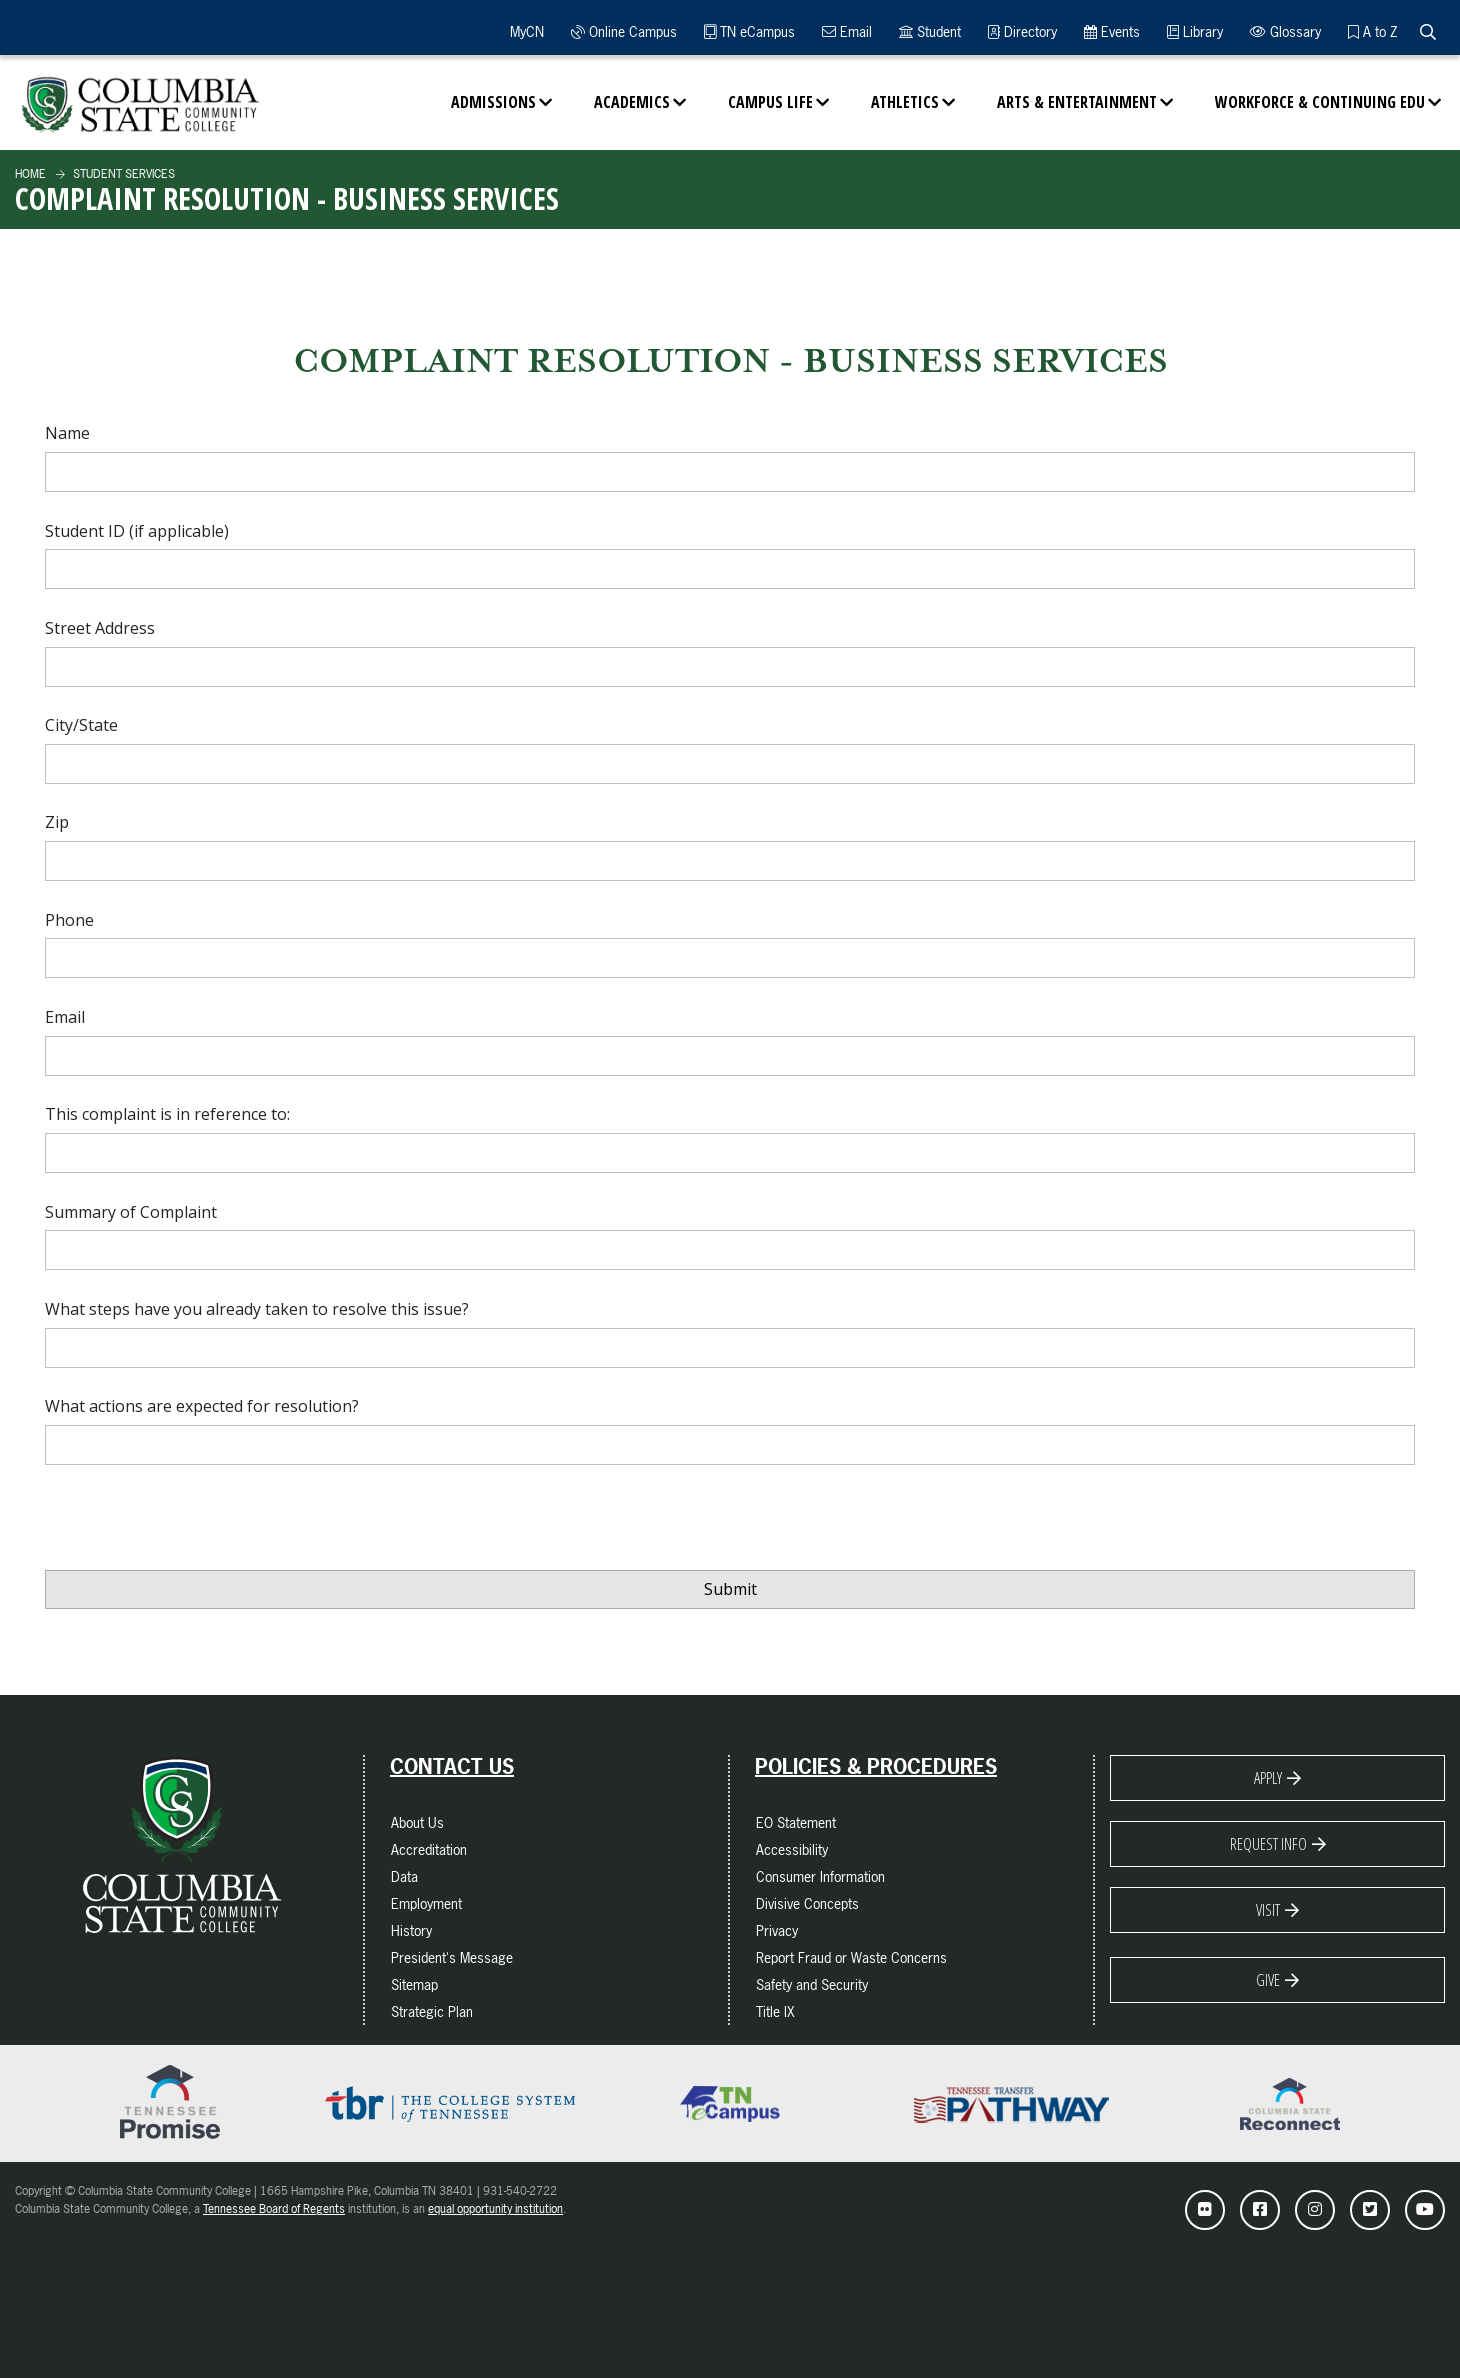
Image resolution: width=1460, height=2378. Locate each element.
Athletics (905, 102)
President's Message (452, 1957)
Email (847, 31)
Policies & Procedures (876, 1767)
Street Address (100, 628)
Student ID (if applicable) (137, 531)
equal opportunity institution (495, 2209)
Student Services (122, 174)
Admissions (493, 102)
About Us (417, 1822)
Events (1112, 31)
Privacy (777, 1930)
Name (67, 433)
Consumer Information (820, 1876)
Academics (632, 102)
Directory (1022, 31)
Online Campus (624, 31)
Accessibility (792, 1849)
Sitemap (414, 1984)
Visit (1268, 1910)
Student (930, 31)
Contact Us (452, 1767)
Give (1268, 1980)
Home (30, 174)
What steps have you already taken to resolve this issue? (257, 1309)
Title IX (775, 2011)
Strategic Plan (432, 2011)
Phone (69, 920)
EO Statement (796, 1822)
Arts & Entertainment (1077, 102)
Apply (1268, 1778)
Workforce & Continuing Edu (1320, 102)
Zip (57, 822)
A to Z (1372, 31)
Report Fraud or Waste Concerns (851, 1957)
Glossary (1285, 31)
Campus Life (770, 102)
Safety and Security (812, 1984)
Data (404, 1876)
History (411, 1930)
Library (1195, 31)
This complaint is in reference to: (167, 1114)
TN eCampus (749, 31)
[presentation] (197, 1524)
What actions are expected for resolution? (202, 1406)
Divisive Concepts (807, 1903)
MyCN (524, 31)
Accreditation (429, 1849)
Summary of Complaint (131, 1212)
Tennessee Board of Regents (274, 2209)
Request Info (1268, 1844)
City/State (81, 725)
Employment (426, 1903)
